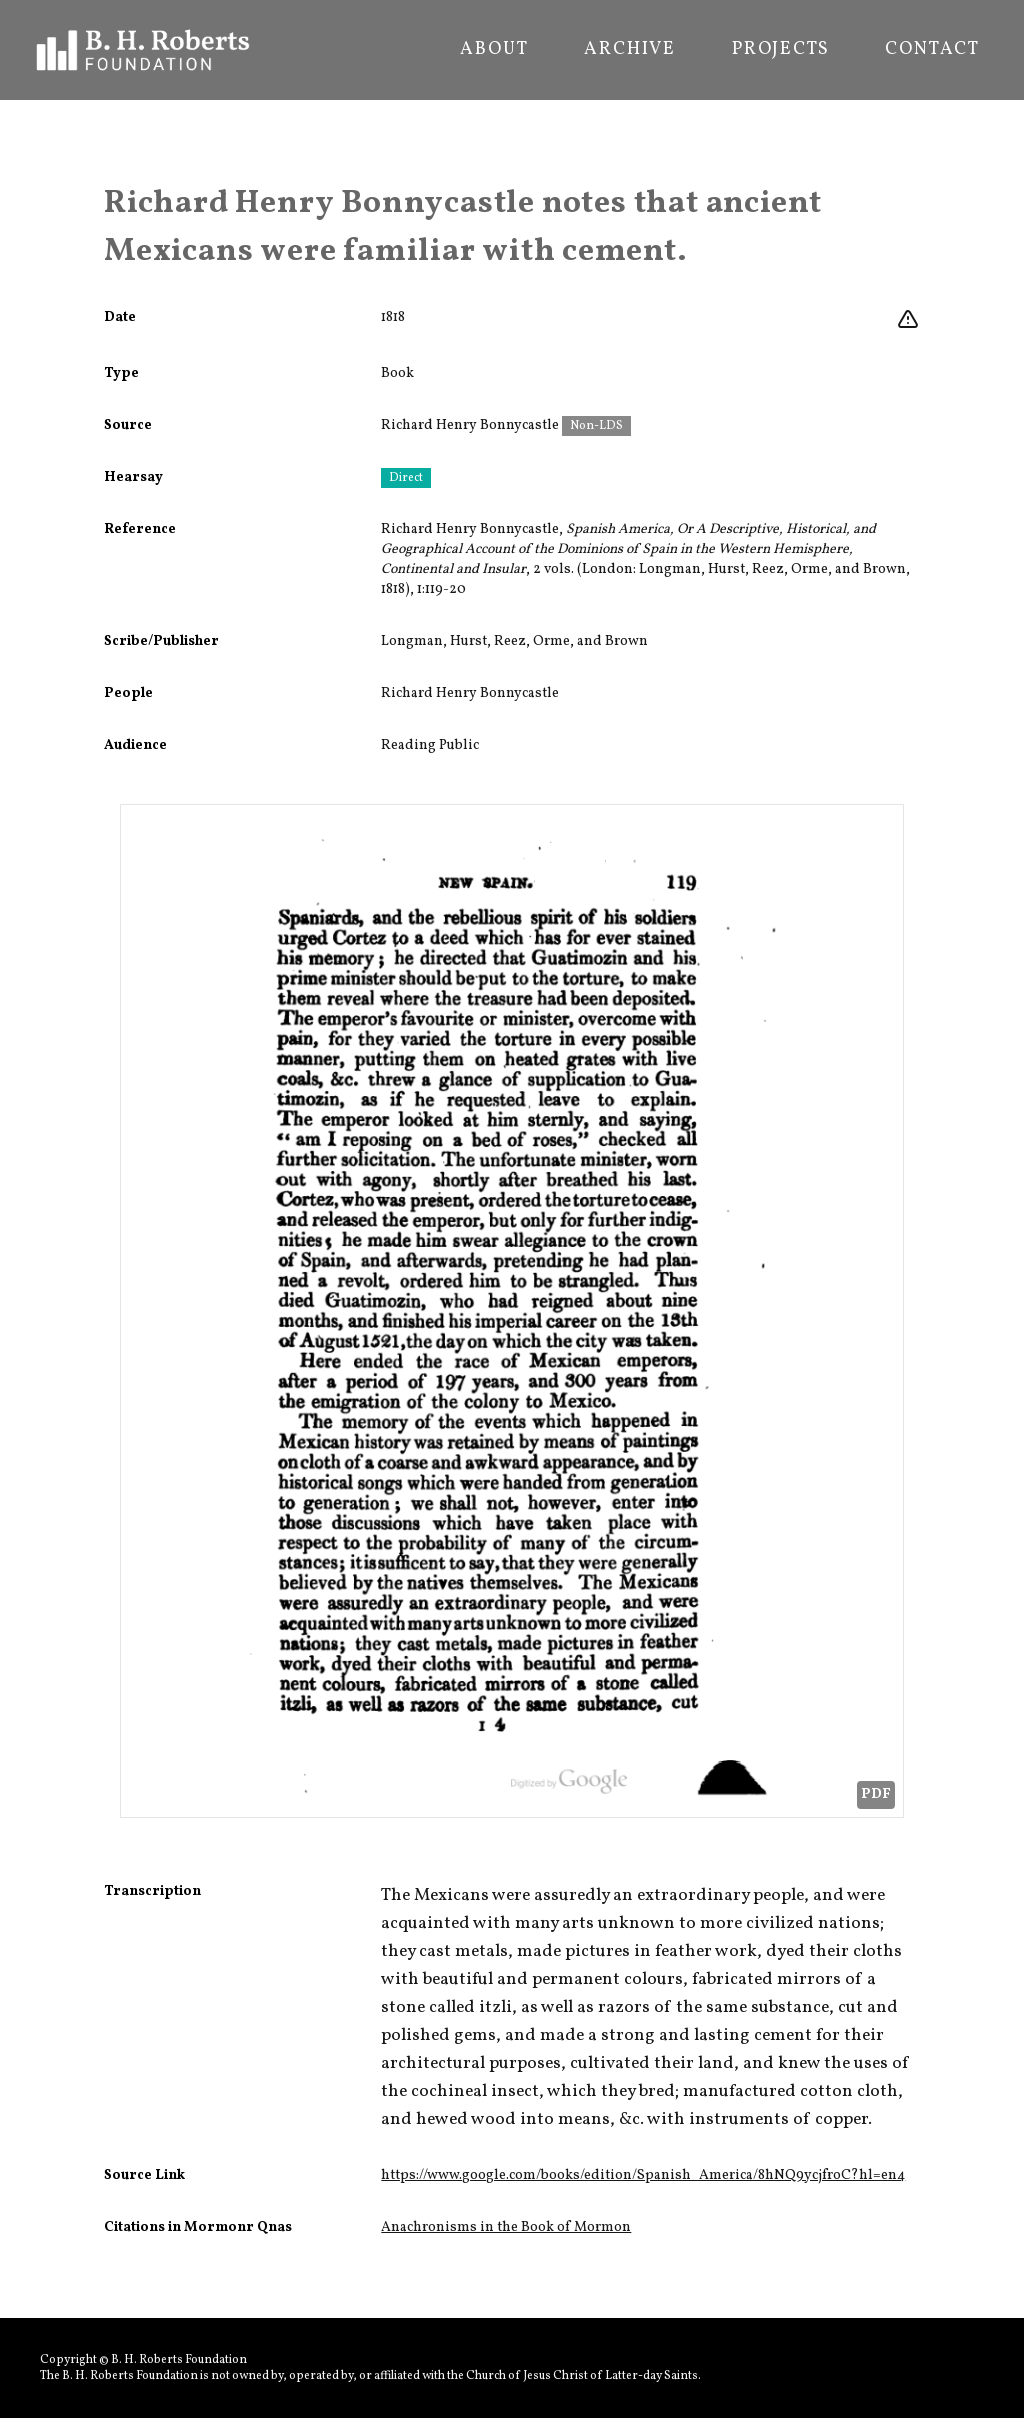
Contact (932, 50)
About (494, 50)
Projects (780, 50)
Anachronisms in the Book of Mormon (506, 2227)
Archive (630, 50)
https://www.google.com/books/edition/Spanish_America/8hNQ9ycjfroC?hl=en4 (643, 2175)
